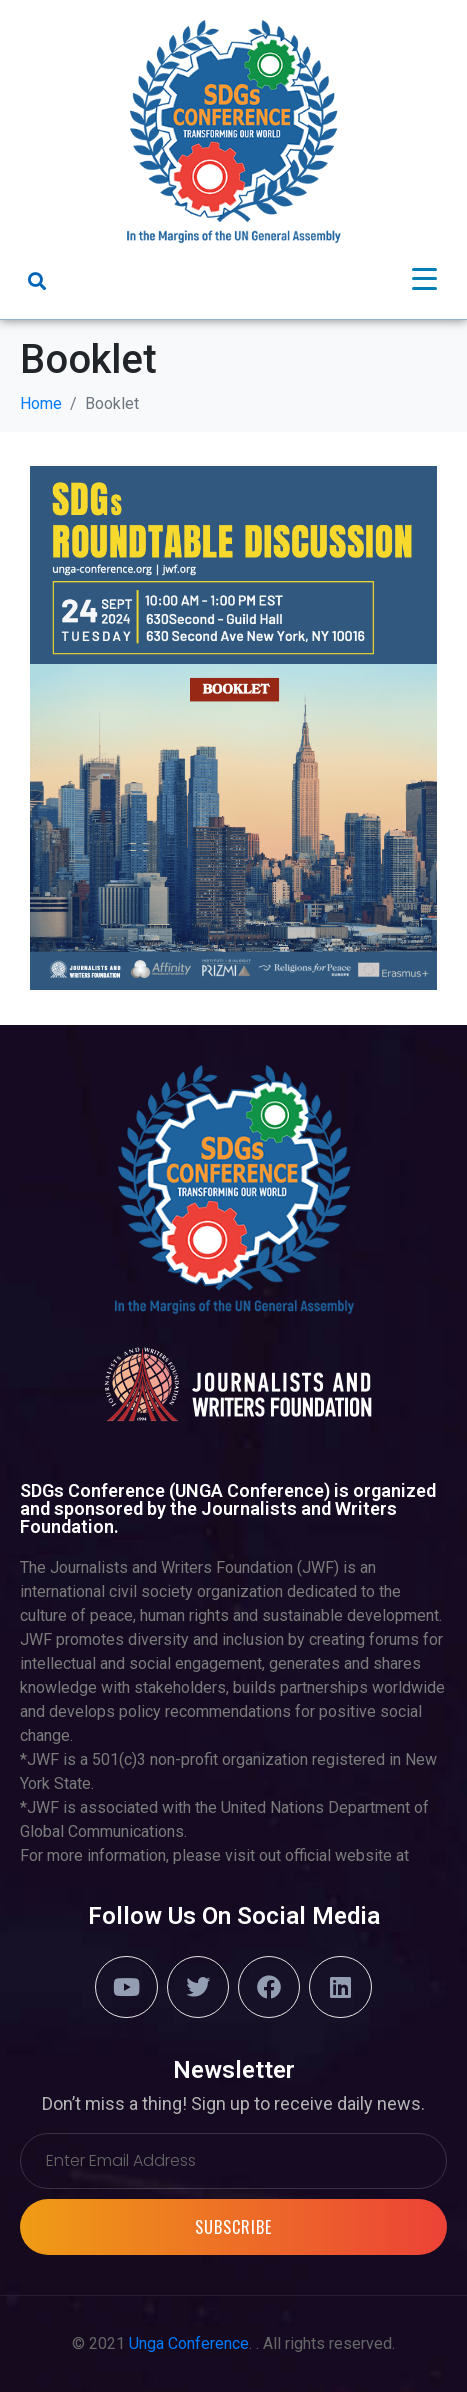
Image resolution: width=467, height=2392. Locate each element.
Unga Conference (189, 2343)
